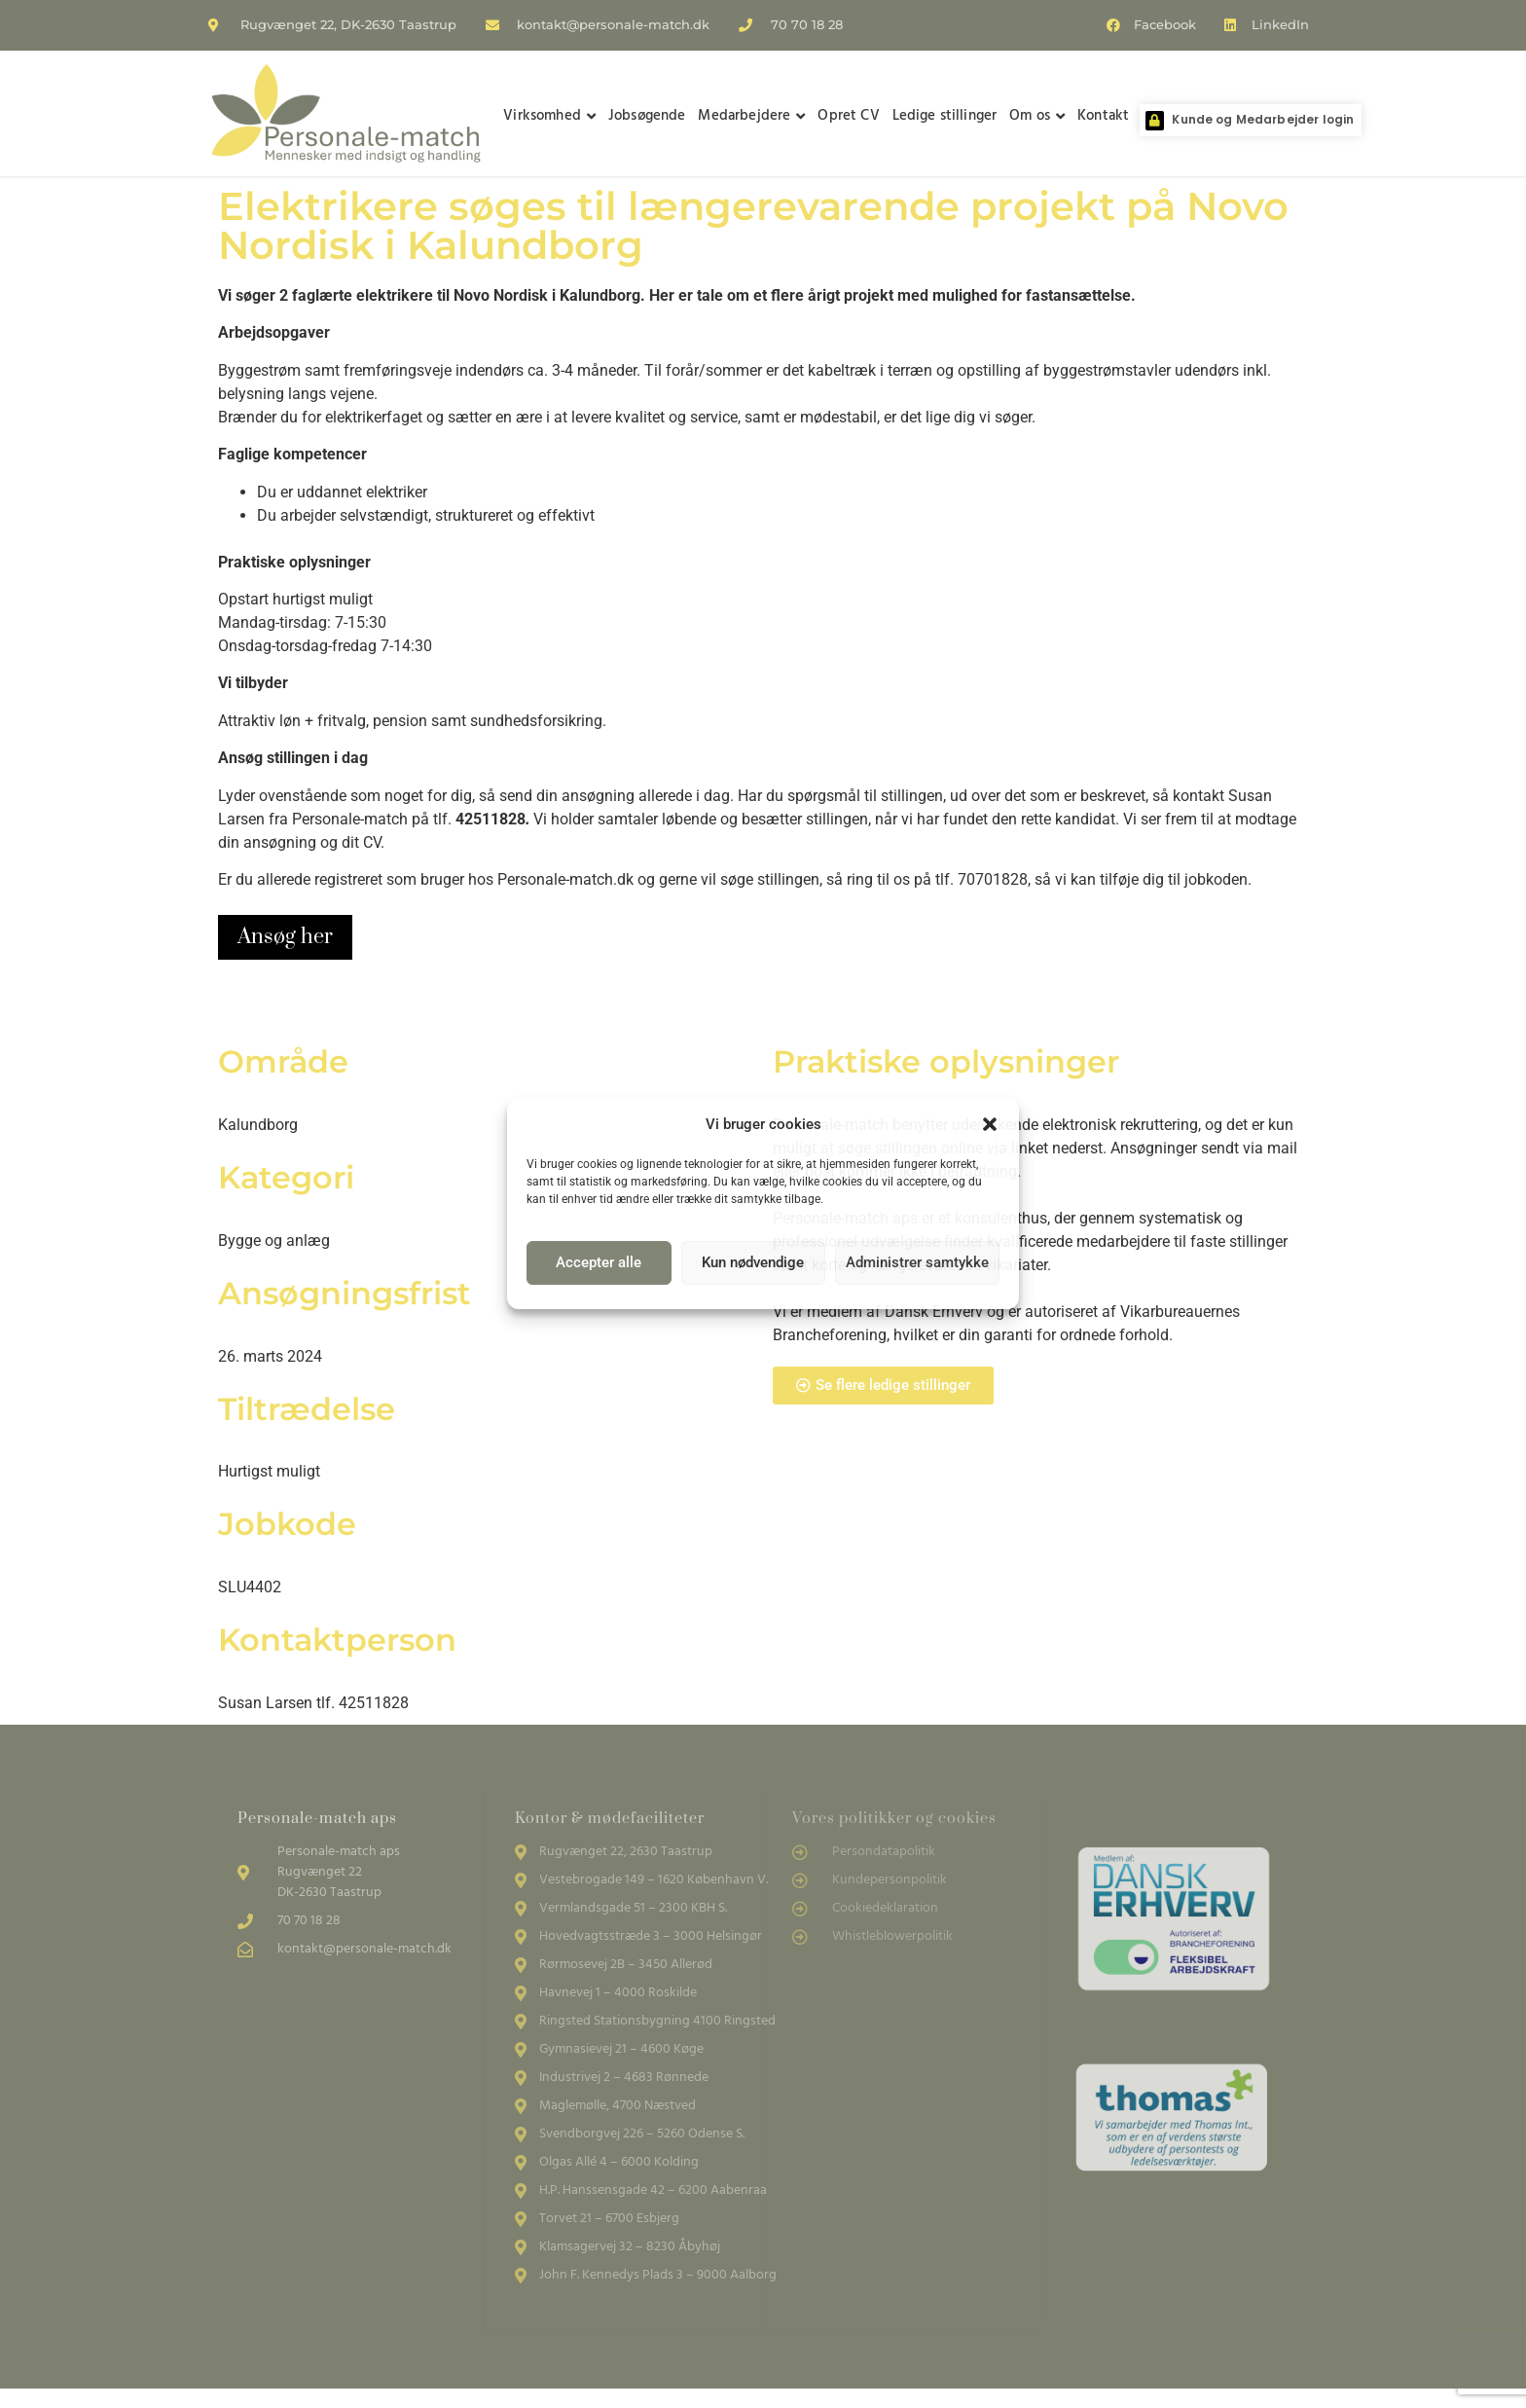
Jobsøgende (647, 116)
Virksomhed (549, 116)
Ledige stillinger (945, 116)
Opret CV (848, 116)
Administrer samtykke (917, 1262)
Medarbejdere (751, 116)
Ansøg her (285, 937)
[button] (989, 1124)
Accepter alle (598, 1262)
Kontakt (1103, 116)
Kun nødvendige (753, 1262)
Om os (1037, 116)
